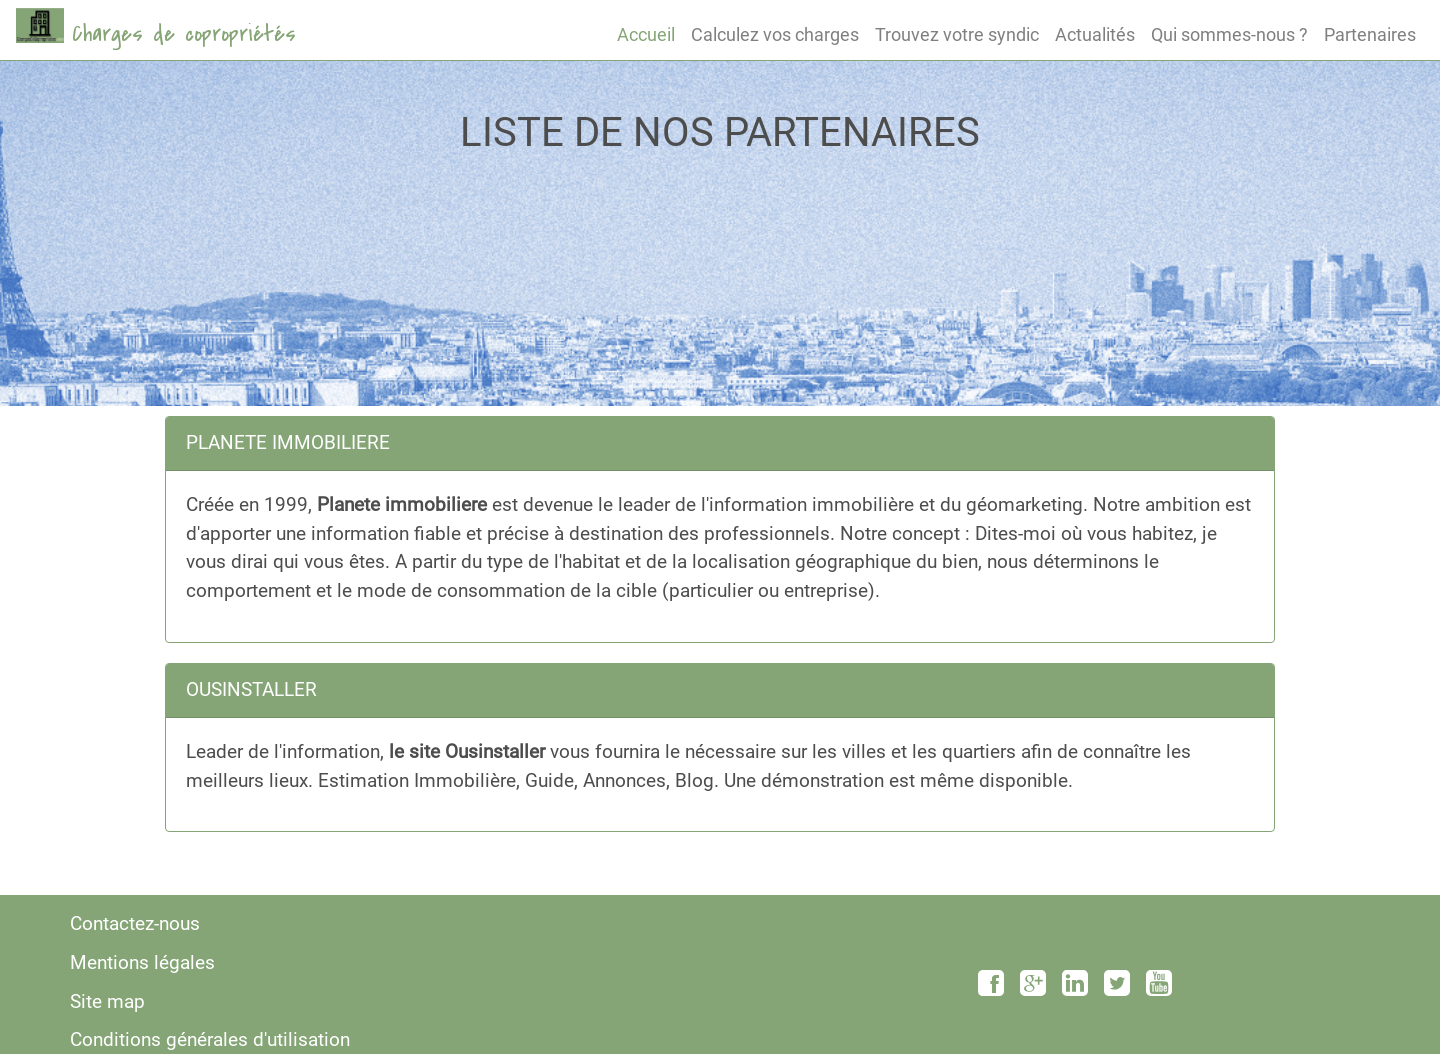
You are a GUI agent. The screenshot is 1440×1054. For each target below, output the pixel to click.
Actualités (1095, 34)
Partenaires (1370, 34)
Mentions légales (142, 962)
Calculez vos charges (775, 34)
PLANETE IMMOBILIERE (288, 442)
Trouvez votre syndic (957, 34)
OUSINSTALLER (251, 689)
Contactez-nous (135, 923)
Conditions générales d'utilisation (210, 1039)
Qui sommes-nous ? (1229, 34)
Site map (107, 1001)
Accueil (646, 34)
